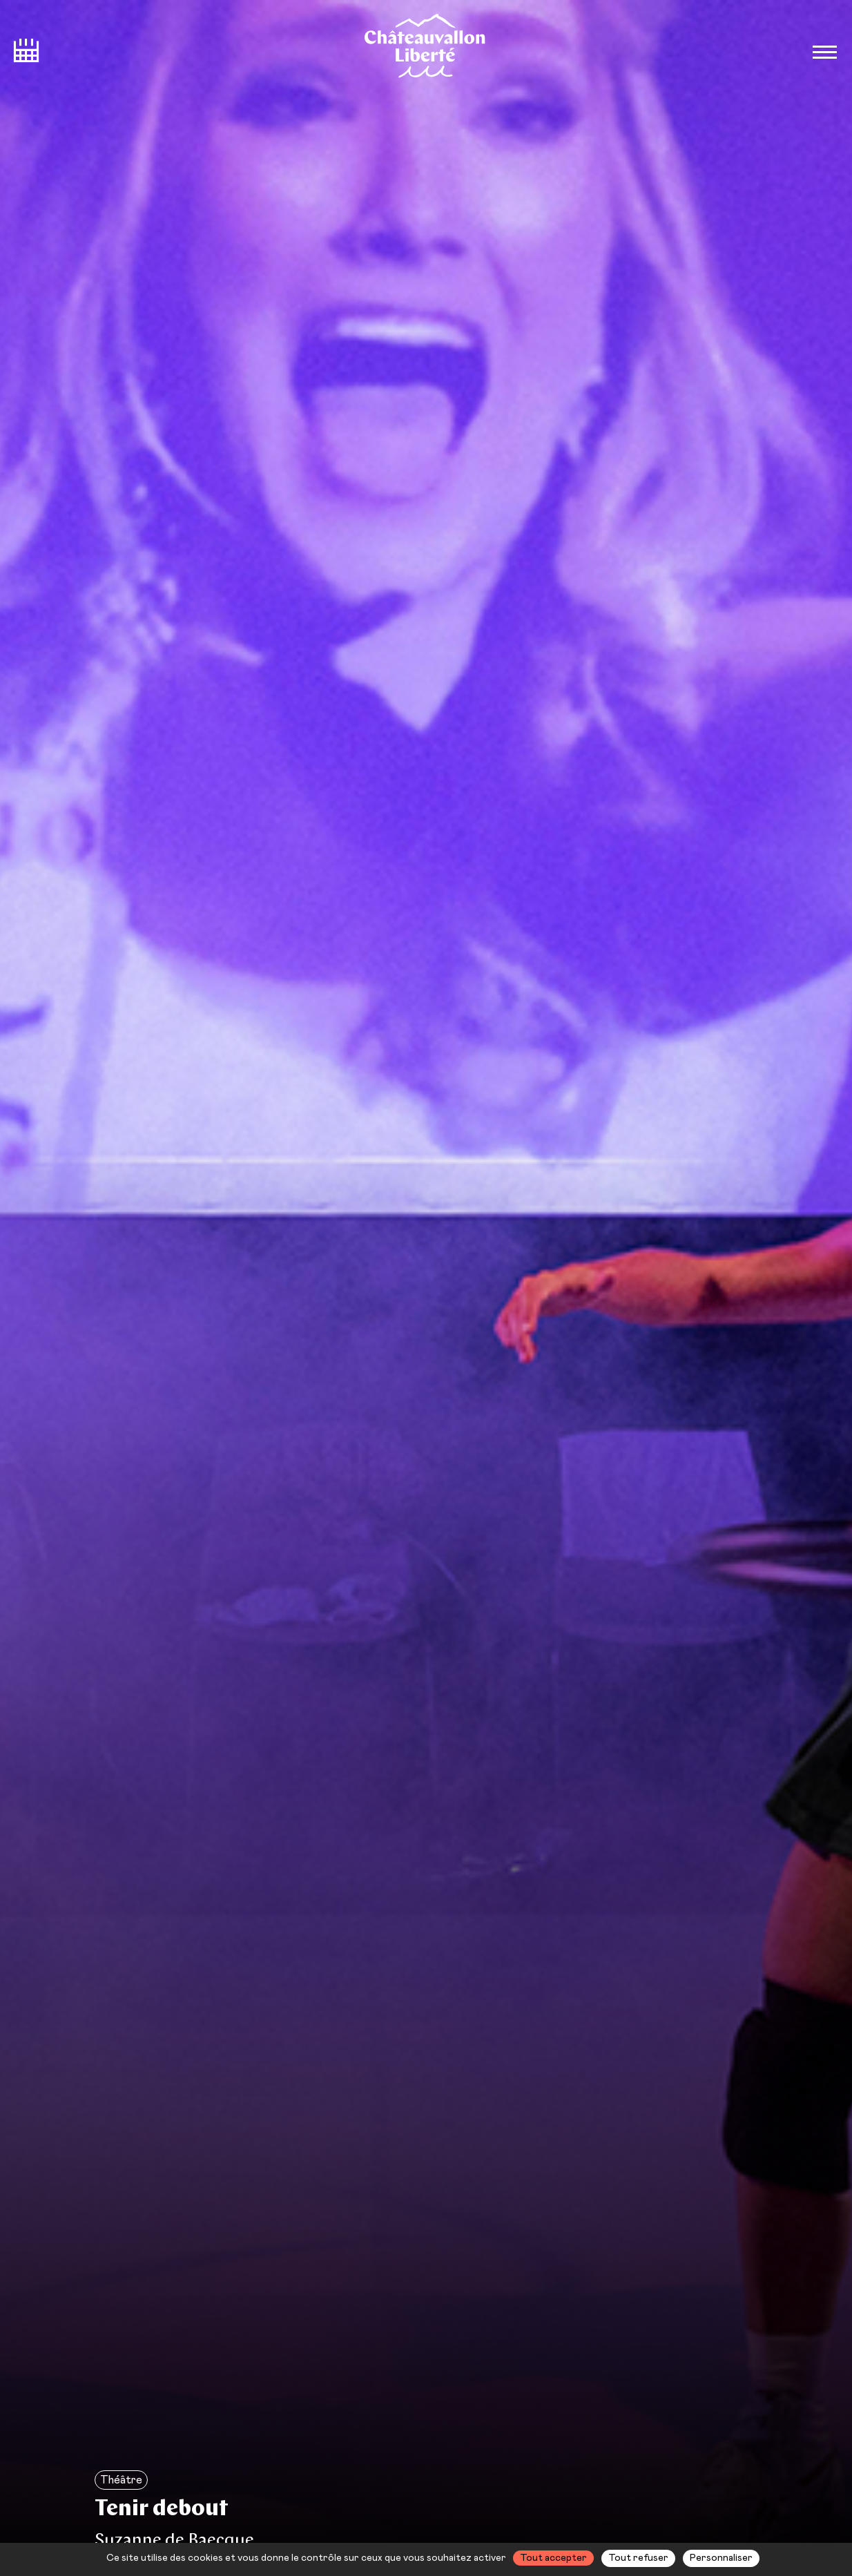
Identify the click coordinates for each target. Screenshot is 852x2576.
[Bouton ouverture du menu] (824, 52)
